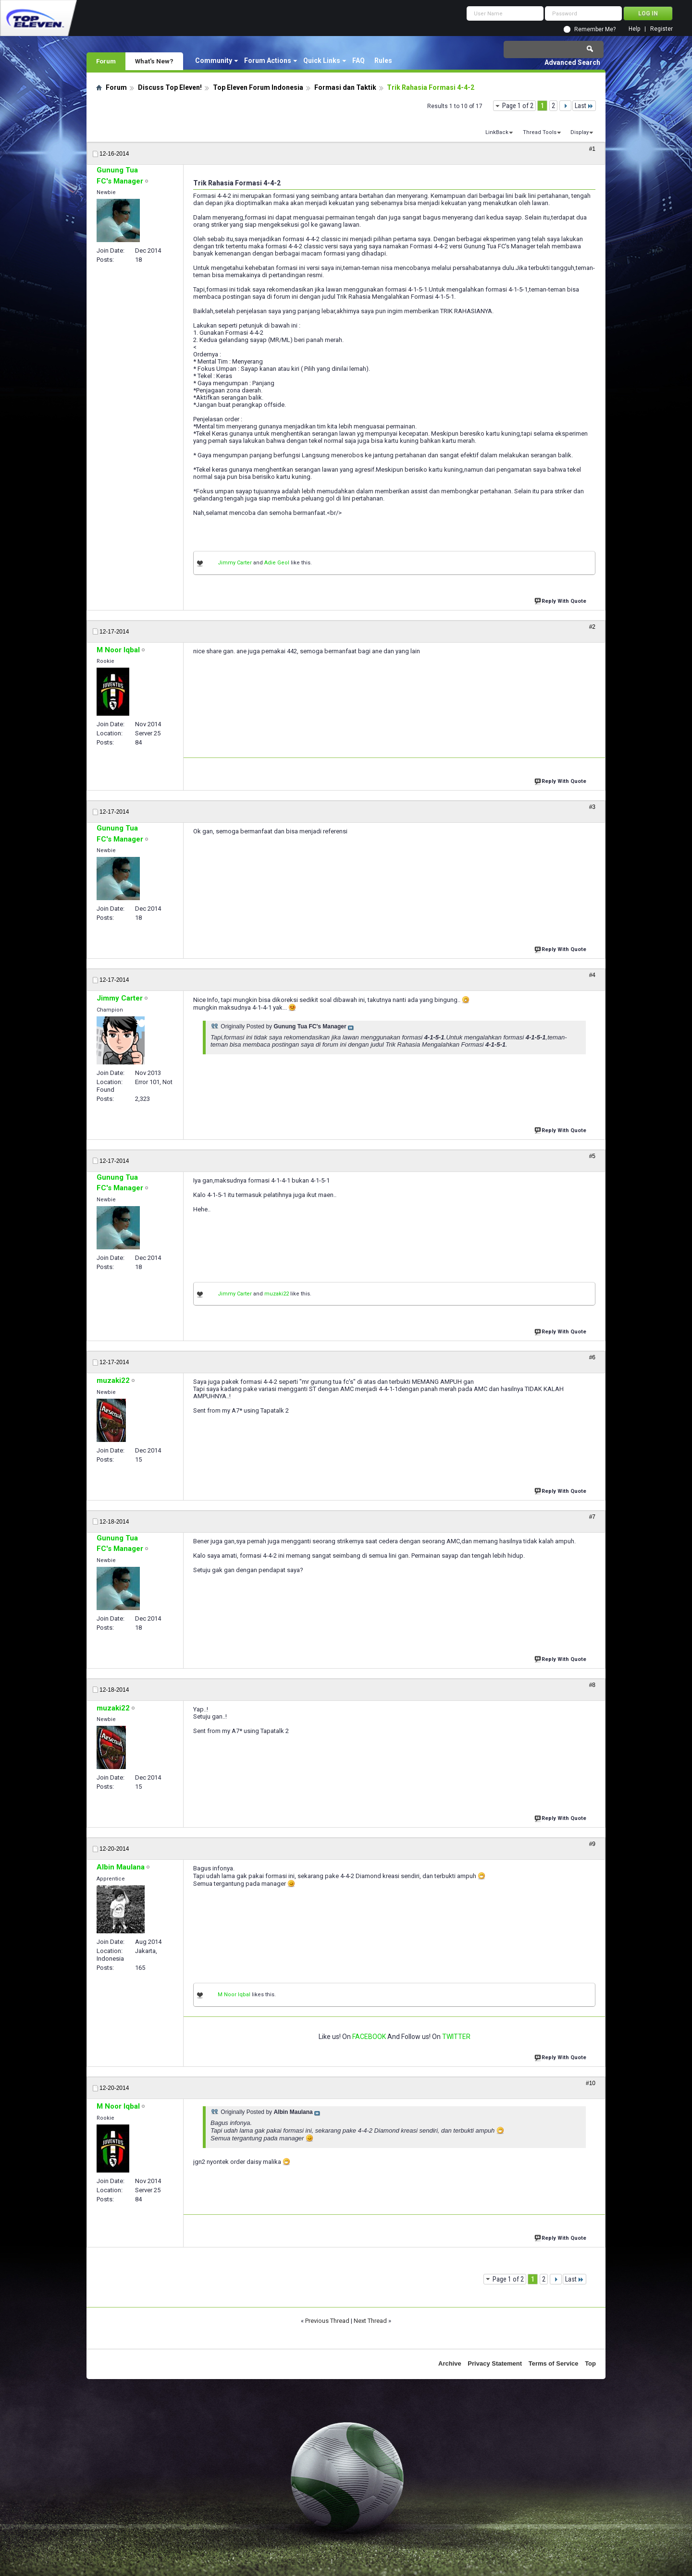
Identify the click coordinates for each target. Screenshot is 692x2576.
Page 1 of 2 (517, 106)
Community (213, 60)
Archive (449, 2363)
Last (584, 106)
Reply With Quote (561, 600)
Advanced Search (572, 62)
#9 (592, 1844)
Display (579, 132)
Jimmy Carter (235, 563)
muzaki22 (276, 1294)
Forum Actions (267, 60)
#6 (592, 1357)
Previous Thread (327, 2320)
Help (634, 29)
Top (590, 2363)
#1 (592, 149)
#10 (590, 2083)
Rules (383, 60)
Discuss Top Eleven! (170, 87)
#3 (592, 807)
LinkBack (496, 132)
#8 (592, 1685)
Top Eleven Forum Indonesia (258, 87)
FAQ (358, 60)
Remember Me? (595, 29)
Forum (106, 61)
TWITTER (456, 2036)
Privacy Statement (495, 2363)
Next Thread (370, 2320)
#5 (592, 1156)
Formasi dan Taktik (345, 87)
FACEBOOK (369, 2036)
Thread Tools (539, 132)
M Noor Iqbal (234, 1994)
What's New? (154, 61)
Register (661, 29)
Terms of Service (554, 2363)
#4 (592, 975)
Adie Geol (276, 563)
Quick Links (321, 60)
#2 (592, 626)
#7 (592, 1517)
